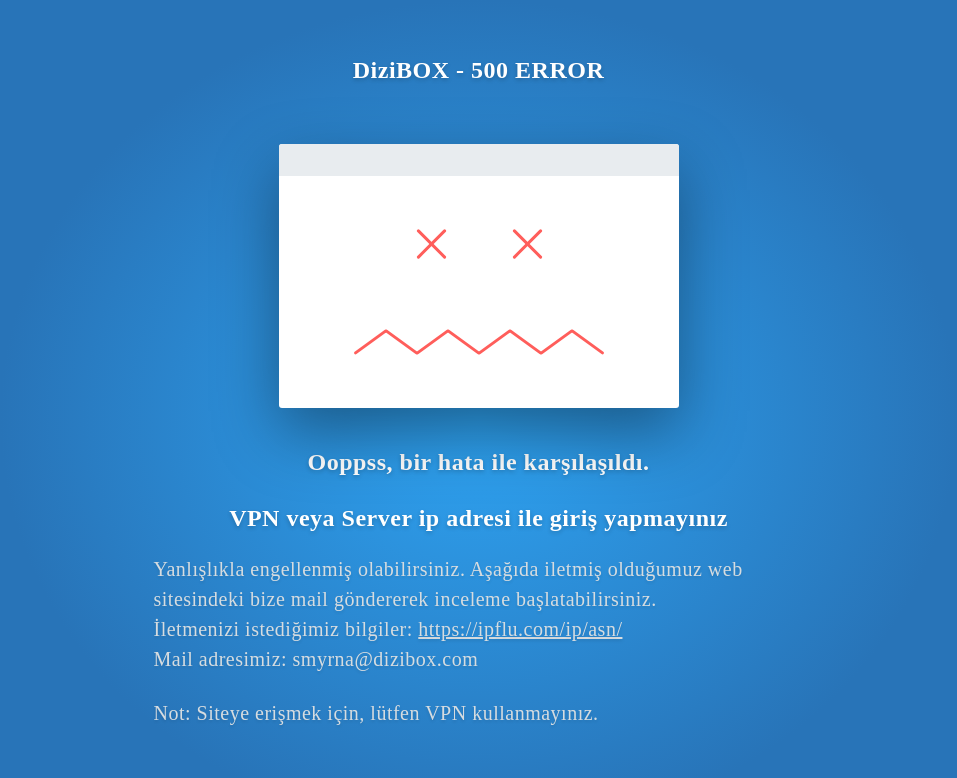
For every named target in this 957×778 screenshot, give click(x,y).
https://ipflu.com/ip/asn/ (520, 629)
